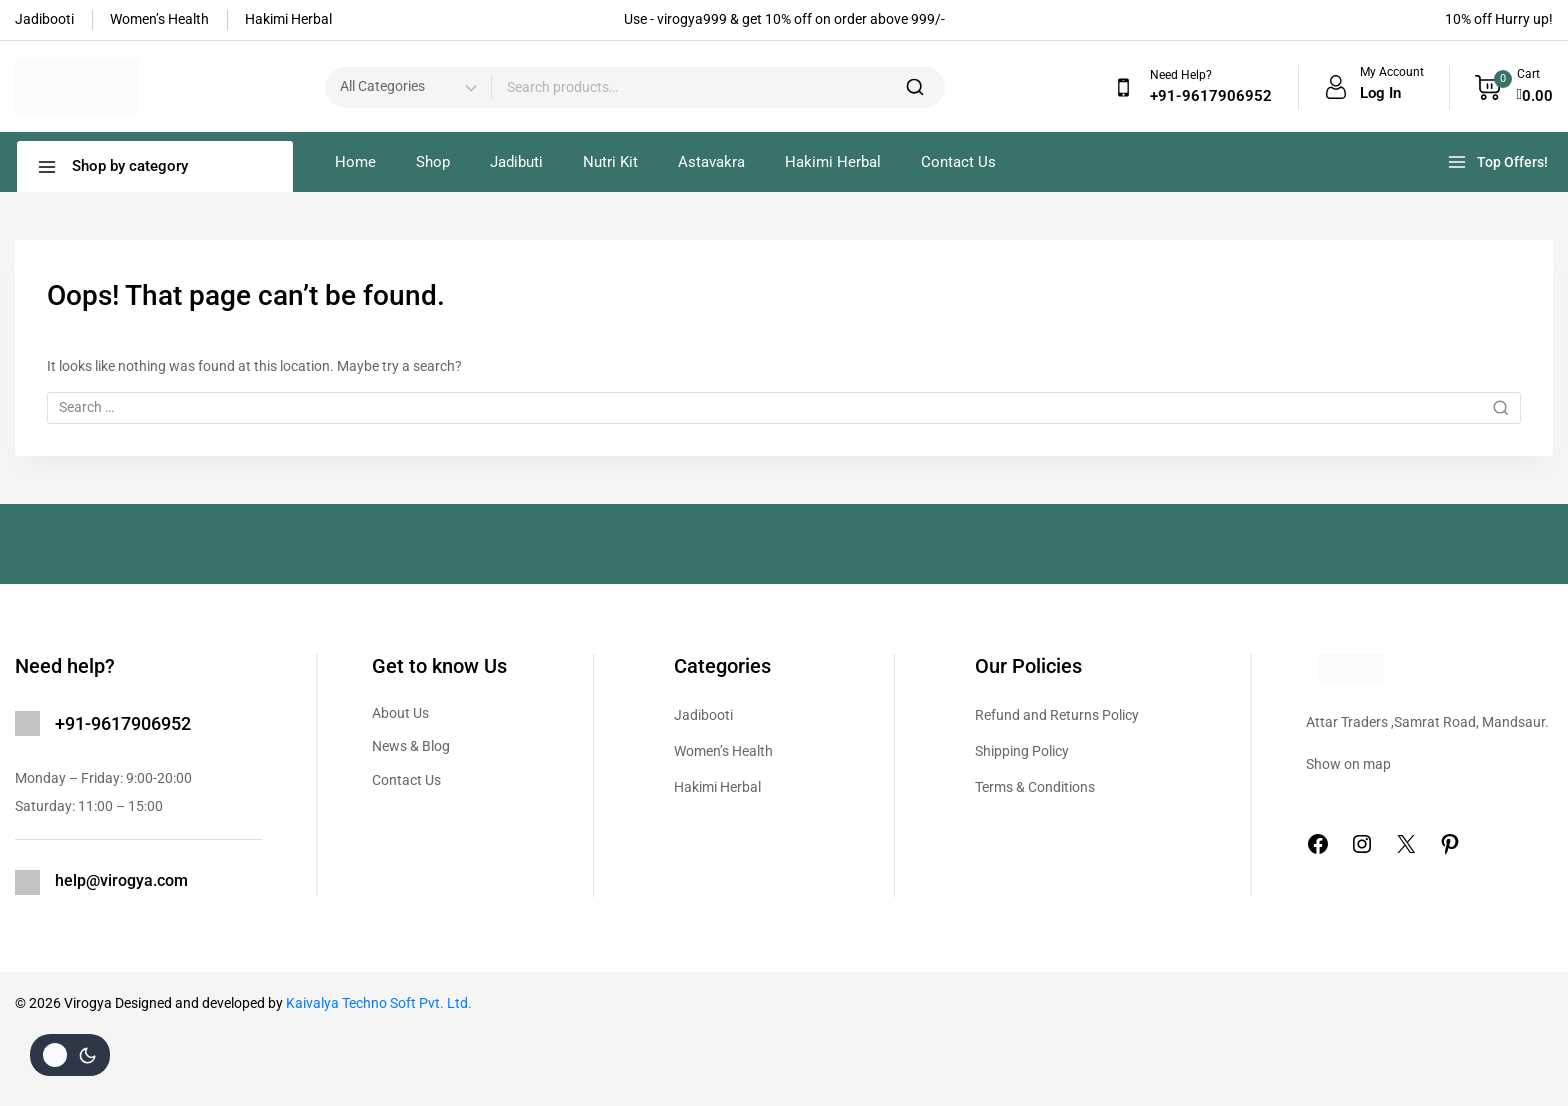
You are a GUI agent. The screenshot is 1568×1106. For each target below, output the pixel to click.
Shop (433, 162)
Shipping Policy (1022, 751)
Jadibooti (703, 715)
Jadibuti (516, 162)
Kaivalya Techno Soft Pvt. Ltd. (379, 1003)
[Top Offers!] (1500, 162)
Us (433, 780)
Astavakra (711, 162)
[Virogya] (77, 87)
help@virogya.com (121, 880)
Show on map (1348, 764)
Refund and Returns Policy (1057, 715)
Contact (398, 780)
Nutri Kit (610, 162)
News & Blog (411, 746)
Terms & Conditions (1035, 787)
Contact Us (958, 162)
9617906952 (141, 723)
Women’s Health (723, 751)
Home (355, 162)
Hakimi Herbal (833, 162)
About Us (400, 713)
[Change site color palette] (70, 1055)
